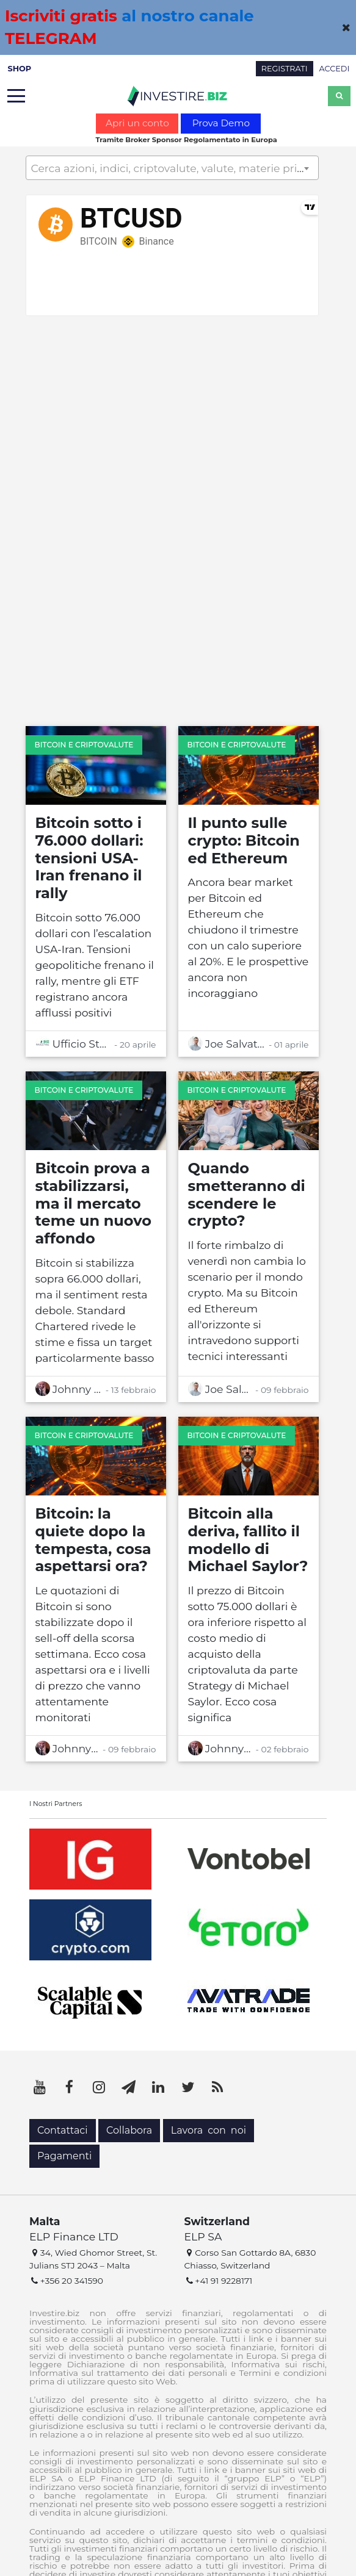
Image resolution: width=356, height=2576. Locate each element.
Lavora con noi (208, 2130)
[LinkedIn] (158, 2087)
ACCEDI (334, 68)
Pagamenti (64, 2156)
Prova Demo (221, 123)
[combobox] (172, 168)
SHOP (19, 68)
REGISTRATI (284, 68)
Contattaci (62, 2130)
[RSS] (217, 2087)
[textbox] (172, 168)
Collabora (129, 2130)
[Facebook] (69, 2087)
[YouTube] (39, 2087)
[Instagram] (99, 2087)
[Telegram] (129, 2087)
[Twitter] (188, 2087)
